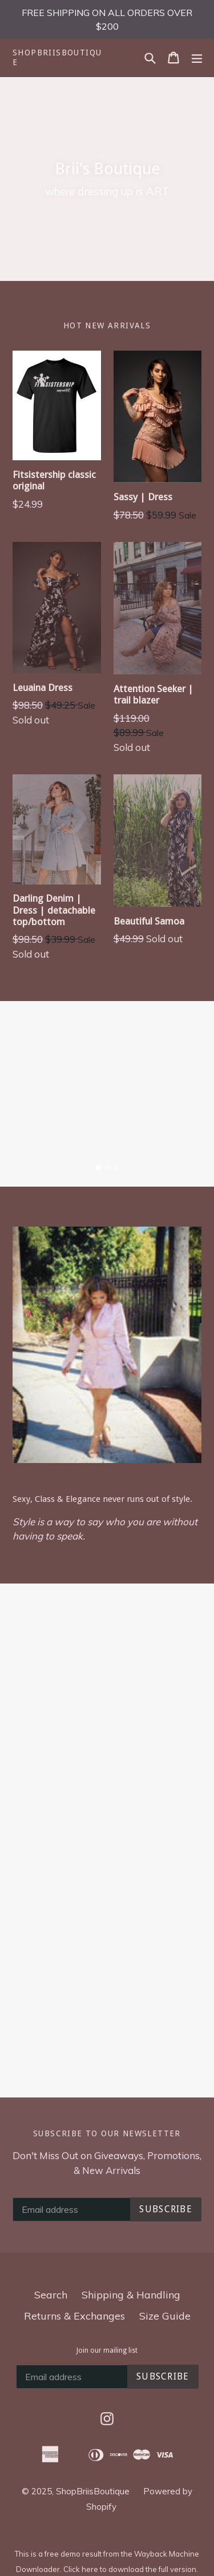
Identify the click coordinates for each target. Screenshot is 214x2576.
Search (50, 2294)
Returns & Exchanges (74, 2315)
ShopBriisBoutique (57, 57)
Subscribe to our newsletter (107, 2133)
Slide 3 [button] (116, 1168)
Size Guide (165, 2315)
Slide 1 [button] (98, 1168)
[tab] (98, 1168)
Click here (80, 2569)
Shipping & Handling (131, 2294)
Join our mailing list (107, 2350)
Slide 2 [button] (107, 1168)
